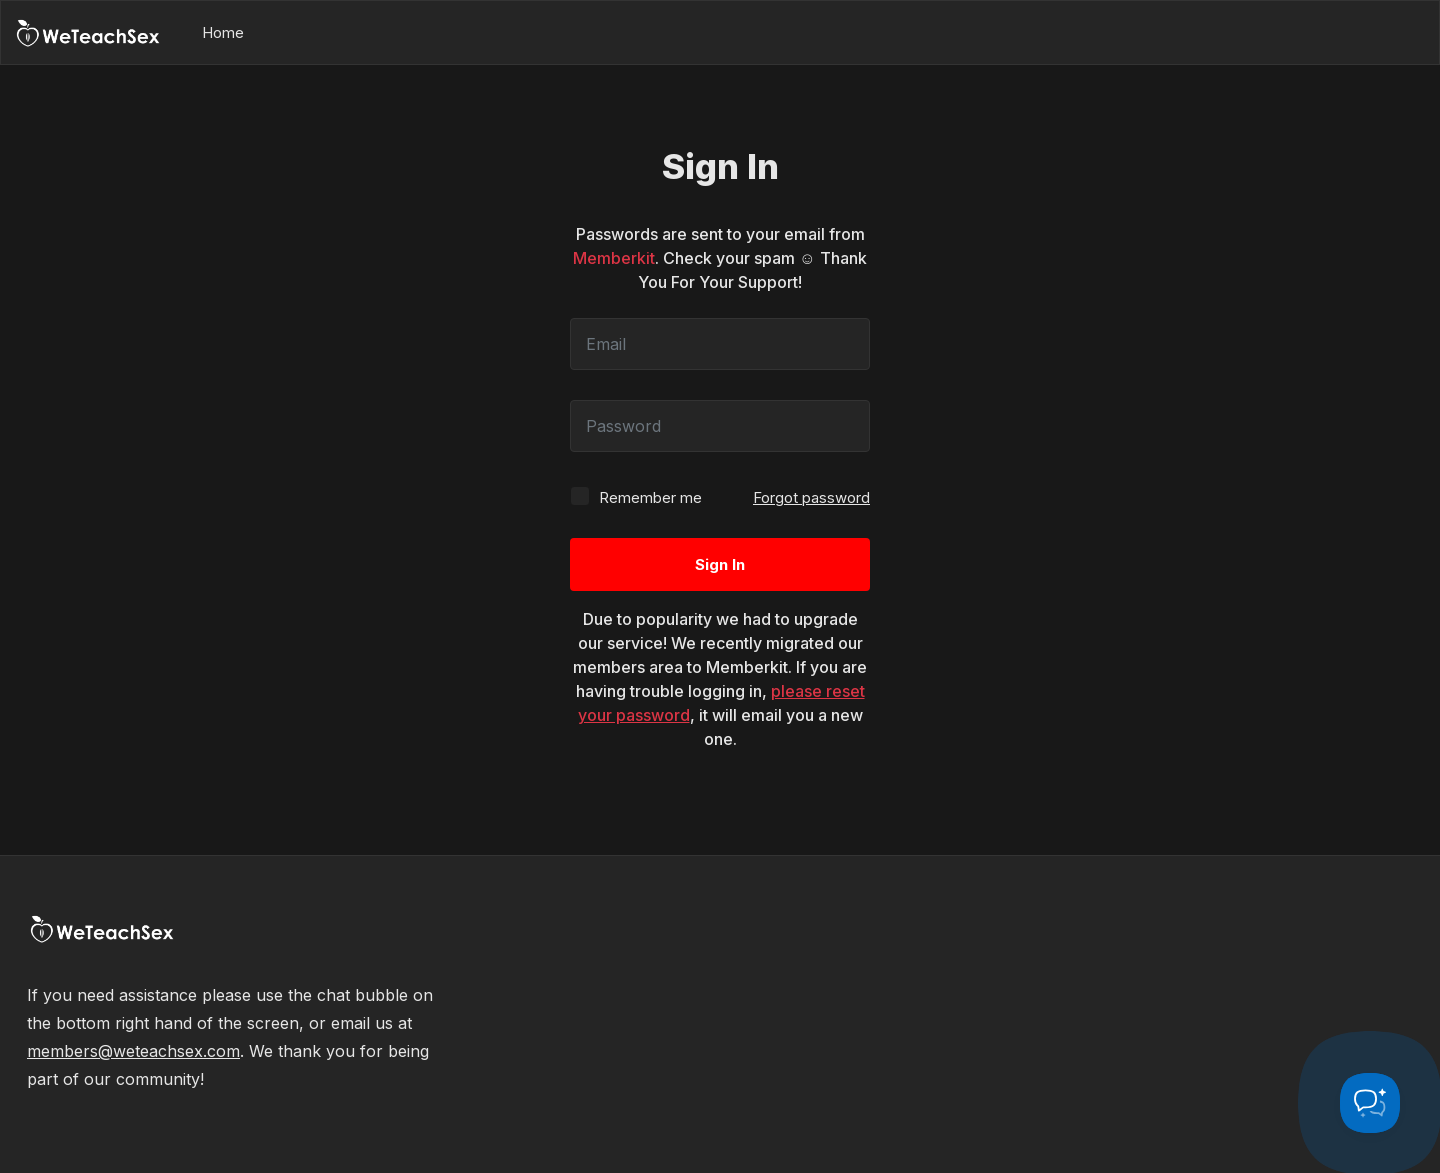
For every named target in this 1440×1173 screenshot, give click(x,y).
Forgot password (811, 497)
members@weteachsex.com (133, 1051)
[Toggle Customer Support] (1370, 1103)
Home (223, 32)
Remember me (636, 496)
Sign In (720, 564)
